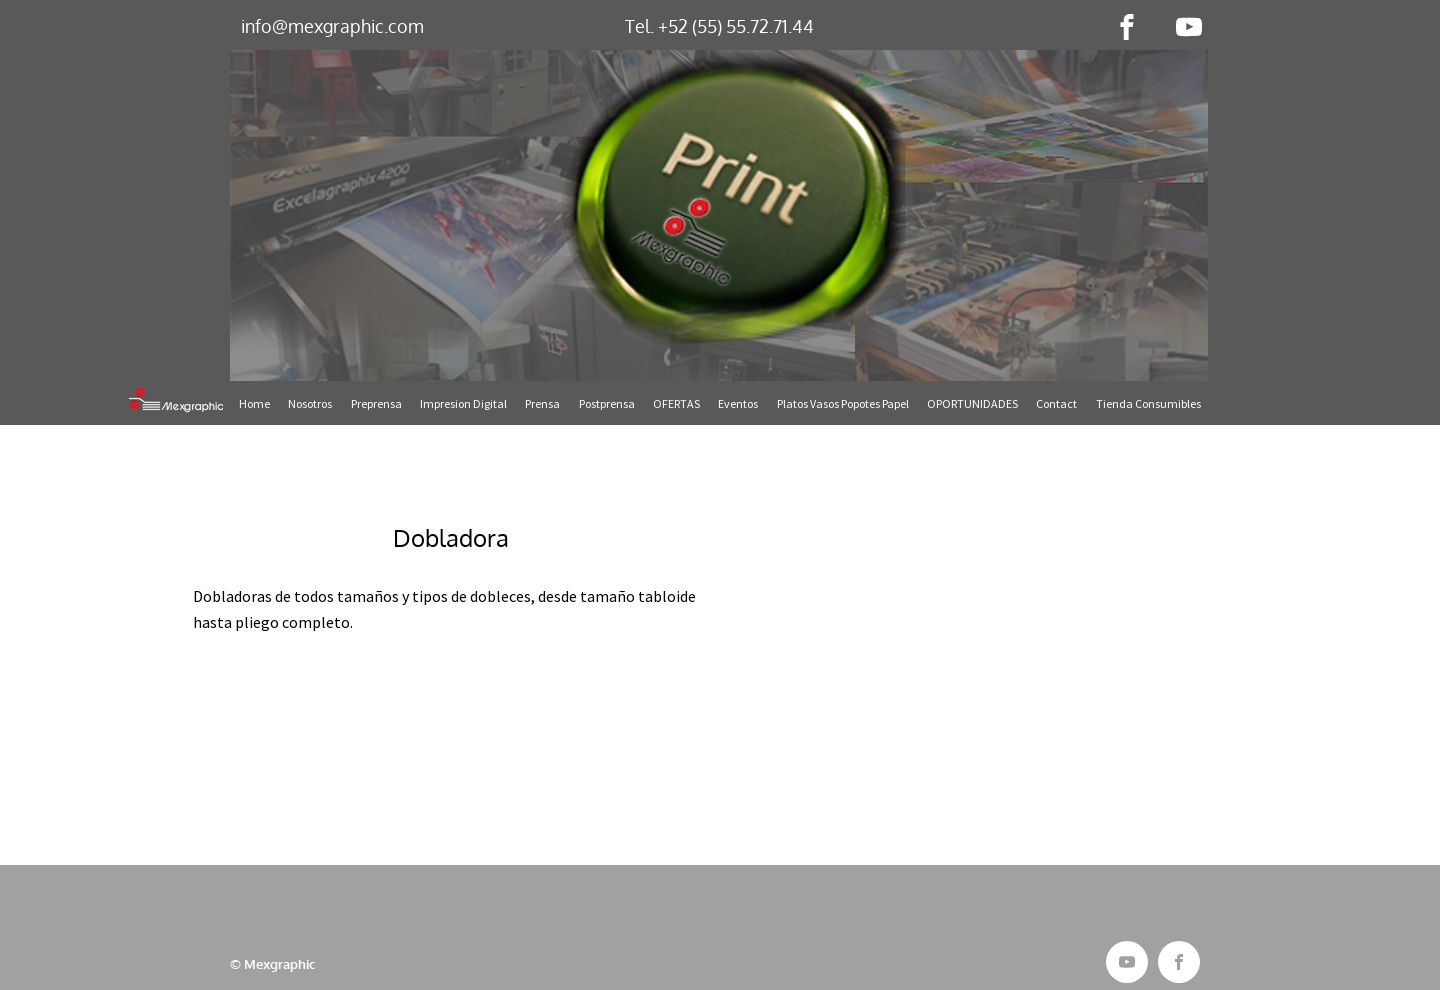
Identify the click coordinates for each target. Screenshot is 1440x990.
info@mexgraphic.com (332, 26)
